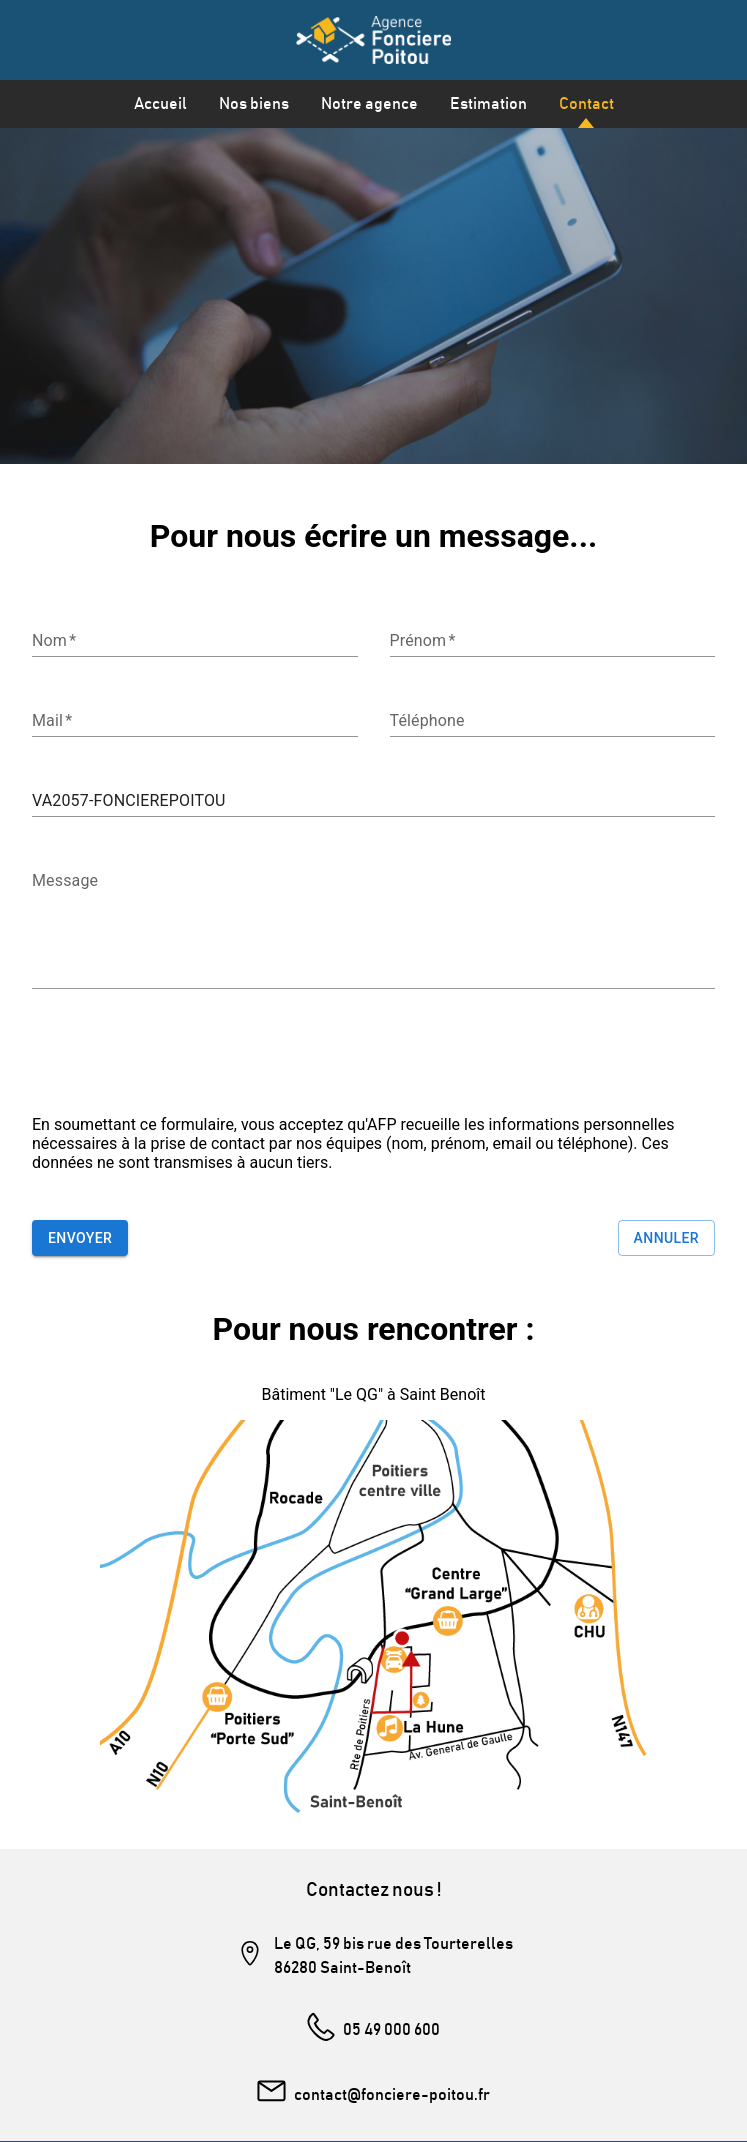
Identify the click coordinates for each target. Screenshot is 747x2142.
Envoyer (80, 1238)
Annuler (666, 1238)
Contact (586, 104)
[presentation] (184, 1060)
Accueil (160, 104)
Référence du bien (81, 776)
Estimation (488, 104)
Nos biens (254, 104)
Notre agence (369, 104)
